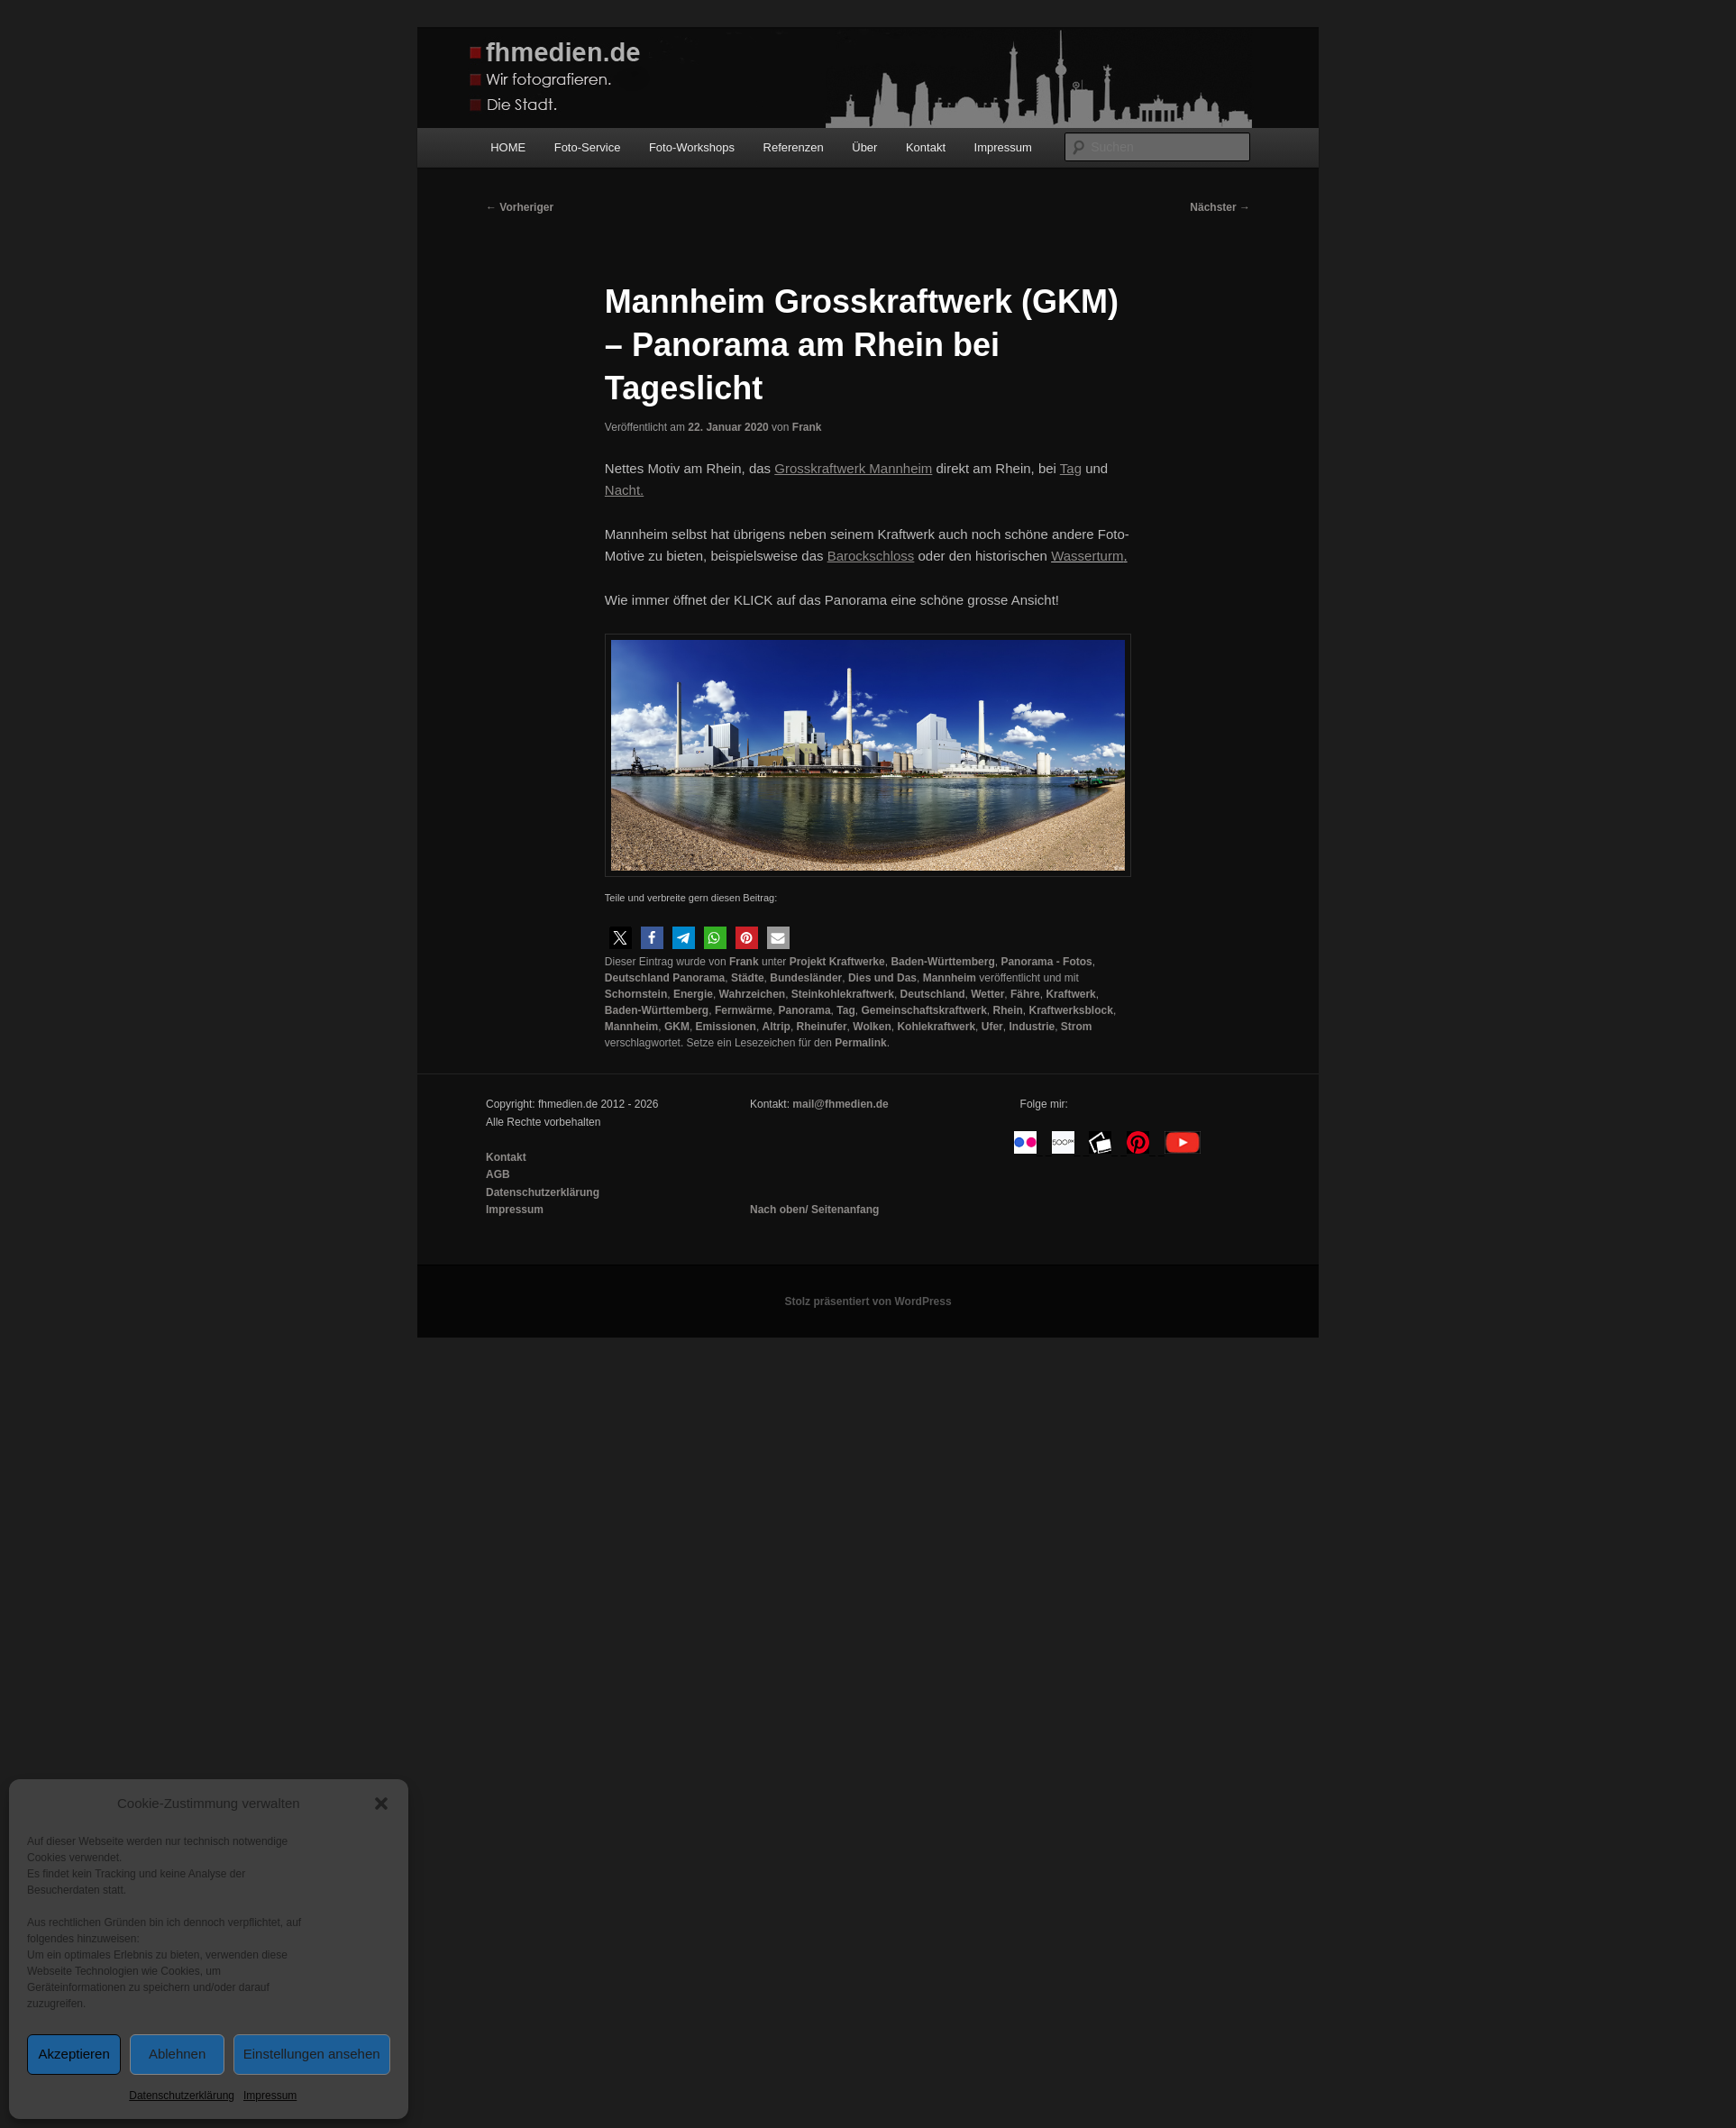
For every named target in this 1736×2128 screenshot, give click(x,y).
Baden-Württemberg (942, 961)
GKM (677, 1026)
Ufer (992, 1026)
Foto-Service (587, 147)
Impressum (270, 2095)
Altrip (776, 1026)
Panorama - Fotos (1046, 961)
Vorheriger (519, 207)
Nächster (1220, 207)
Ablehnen (177, 2053)
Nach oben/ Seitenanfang (814, 1209)
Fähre (1025, 994)
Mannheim (949, 978)
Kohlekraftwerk (936, 1026)
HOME (507, 147)
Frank (807, 427)
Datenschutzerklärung (181, 2095)
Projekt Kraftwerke (837, 961)
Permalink (860, 1043)
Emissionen (726, 1026)
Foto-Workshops (692, 147)
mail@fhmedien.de (840, 1104)
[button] (381, 1804)
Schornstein (636, 994)
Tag (845, 1010)
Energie (693, 994)
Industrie (1032, 1026)
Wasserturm (1087, 555)
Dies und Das (882, 978)
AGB (498, 1174)
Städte (747, 978)
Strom (1076, 1026)
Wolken (872, 1026)
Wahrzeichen (752, 994)
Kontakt (926, 147)
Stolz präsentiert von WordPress (867, 1301)
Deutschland (932, 994)
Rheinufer (822, 1026)
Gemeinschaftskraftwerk (923, 1010)
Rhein (1007, 1010)
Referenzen (793, 147)
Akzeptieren (74, 2053)
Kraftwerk (1070, 994)
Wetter (987, 994)
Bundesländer (806, 978)
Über (864, 147)
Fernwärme (743, 1010)
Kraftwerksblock (1071, 1010)
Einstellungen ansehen (311, 2053)
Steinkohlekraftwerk (842, 994)
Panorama (805, 1010)
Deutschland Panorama (665, 978)
